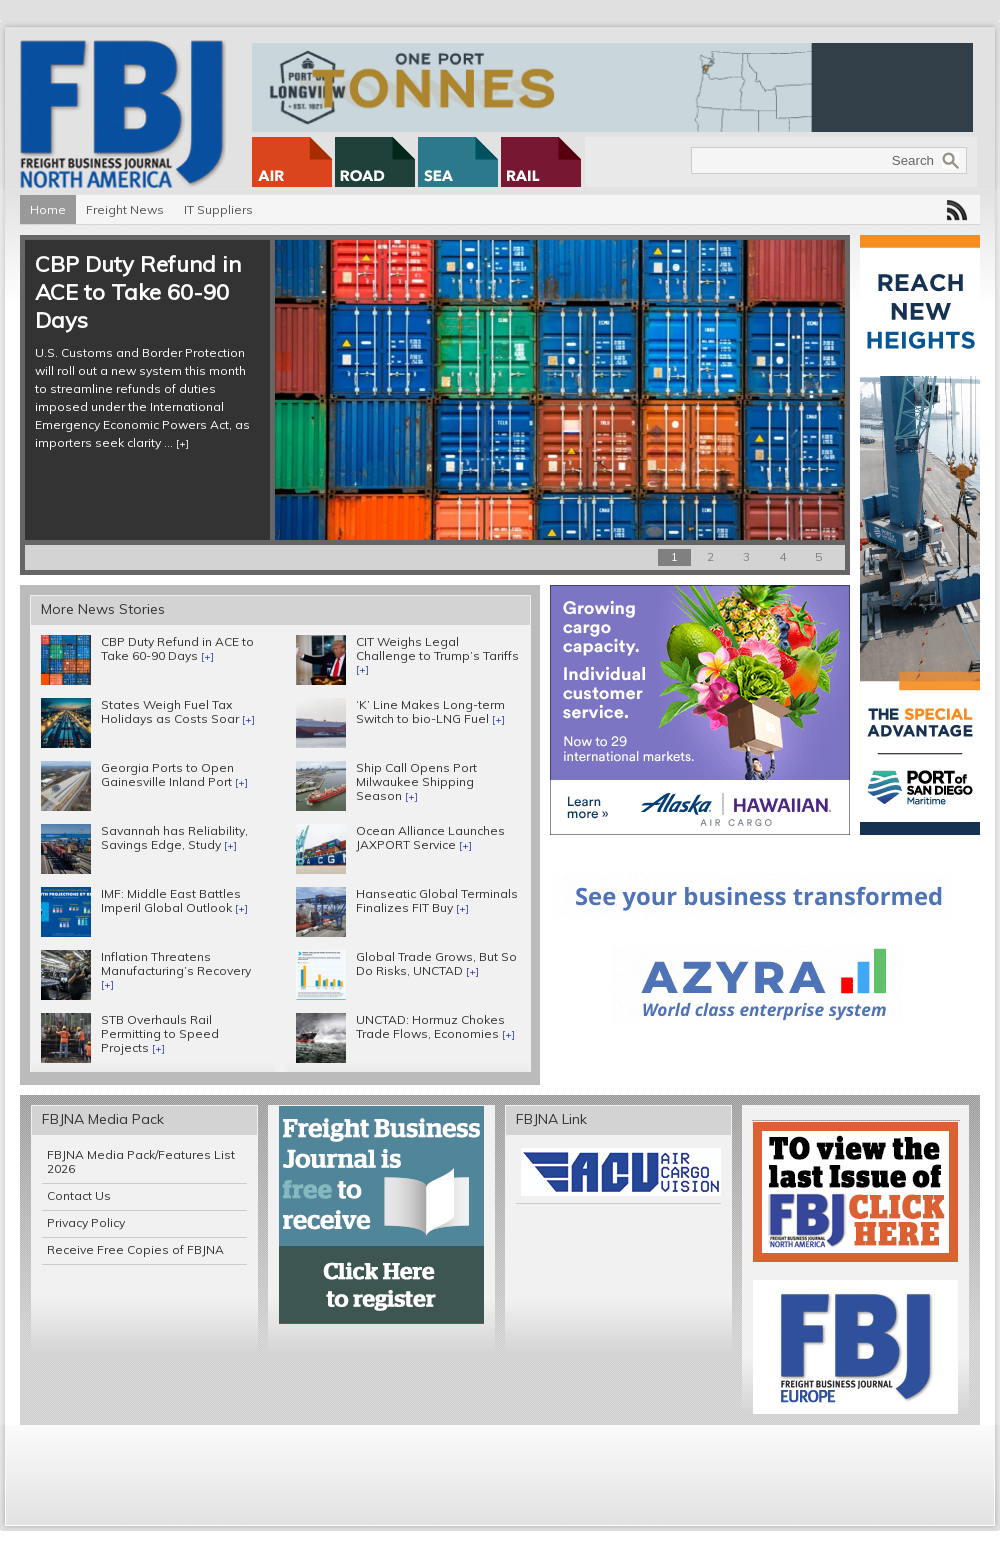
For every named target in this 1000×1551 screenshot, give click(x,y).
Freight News (125, 209)
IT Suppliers (218, 209)
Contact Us (79, 1195)
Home (48, 209)
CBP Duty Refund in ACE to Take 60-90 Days (138, 292)
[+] (182, 443)
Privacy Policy (86, 1222)
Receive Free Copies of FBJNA (135, 1249)
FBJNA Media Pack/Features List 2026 (141, 1161)
